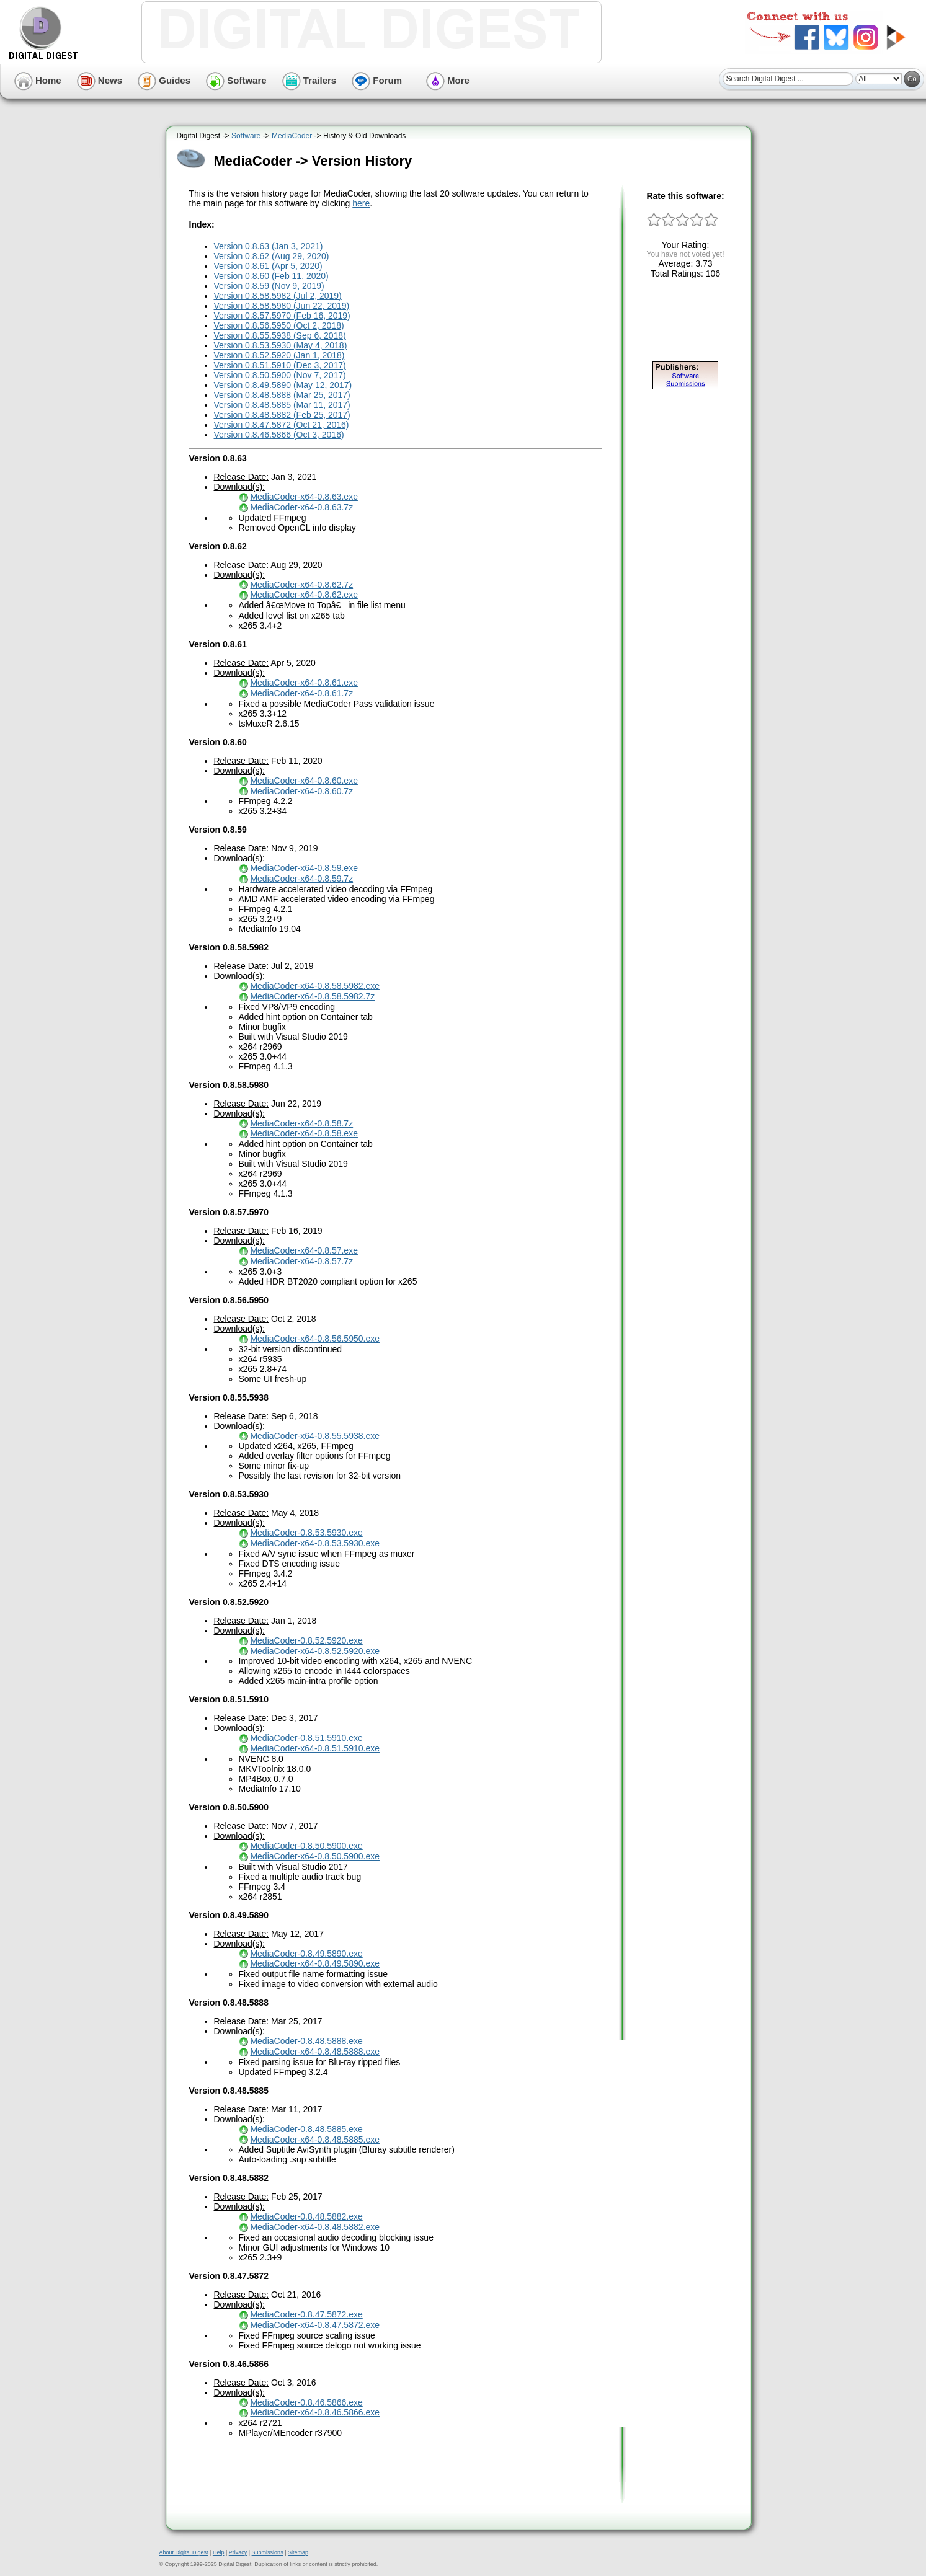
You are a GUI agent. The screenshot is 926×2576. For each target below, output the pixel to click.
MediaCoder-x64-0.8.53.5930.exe (315, 1543)
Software (236, 80)
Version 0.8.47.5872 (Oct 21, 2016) (281, 425)
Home (37, 80)
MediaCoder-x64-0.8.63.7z (301, 507)
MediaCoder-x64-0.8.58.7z (301, 1123)
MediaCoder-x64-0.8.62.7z (301, 585)
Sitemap (298, 2552)
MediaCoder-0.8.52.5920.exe (306, 1640)
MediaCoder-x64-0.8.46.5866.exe (315, 2412)
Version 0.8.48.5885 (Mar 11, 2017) (282, 405)
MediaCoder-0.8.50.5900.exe (306, 1846)
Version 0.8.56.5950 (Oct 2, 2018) (279, 325)
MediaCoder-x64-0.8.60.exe (304, 781)
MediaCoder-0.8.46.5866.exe (306, 2402)
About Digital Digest (183, 2552)
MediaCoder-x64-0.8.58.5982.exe (315, 986)
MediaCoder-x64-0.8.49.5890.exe (315, 1963)
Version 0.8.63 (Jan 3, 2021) (268, 246)
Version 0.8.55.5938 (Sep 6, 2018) (280, 335)
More (448, 80)
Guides (164, 80)
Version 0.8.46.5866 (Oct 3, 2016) (279, 435)
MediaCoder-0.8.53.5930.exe (306, 1533)
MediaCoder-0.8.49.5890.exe (306, 1954)
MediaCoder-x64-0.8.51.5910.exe (315, 1748)
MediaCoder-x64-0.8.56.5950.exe (315, 1338)
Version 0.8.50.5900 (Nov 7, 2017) (280, 375)
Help (219, 2552)
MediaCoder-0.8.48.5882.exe (306, 2216)
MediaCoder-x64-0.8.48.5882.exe (315, 2227)
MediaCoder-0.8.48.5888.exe (306, 2041)
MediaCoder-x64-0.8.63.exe (304, 497)
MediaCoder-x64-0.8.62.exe (304, 595)
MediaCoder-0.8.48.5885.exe (306, 2129)
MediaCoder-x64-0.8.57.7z (301, 1261)
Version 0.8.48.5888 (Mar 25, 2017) (282, 395)
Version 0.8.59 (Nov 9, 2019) (269, 286)
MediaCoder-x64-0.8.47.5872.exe (315, 2325)
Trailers (309, 80)
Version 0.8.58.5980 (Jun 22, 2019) (282, 306)
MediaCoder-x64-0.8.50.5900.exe (315, 1856)
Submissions (267, 2552)
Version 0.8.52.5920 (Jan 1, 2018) (279, 355)
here (361, 203)
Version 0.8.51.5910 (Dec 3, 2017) (280, 365)
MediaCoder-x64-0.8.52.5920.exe (315, 1651)
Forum (377, 80)
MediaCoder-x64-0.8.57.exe (304, 1250)
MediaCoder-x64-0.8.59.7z (301, 878)
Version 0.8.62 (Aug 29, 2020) (271, 256)
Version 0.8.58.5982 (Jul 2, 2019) (278, 296)
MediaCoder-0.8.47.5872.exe (306, 2314)
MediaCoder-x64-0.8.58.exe (304, 1133)
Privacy (238, 2552)
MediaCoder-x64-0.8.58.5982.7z (312, 996)
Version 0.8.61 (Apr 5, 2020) (268, 266)
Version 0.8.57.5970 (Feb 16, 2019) (282, 316)
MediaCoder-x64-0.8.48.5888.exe (315, 2051)
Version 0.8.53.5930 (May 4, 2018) (280, 345)
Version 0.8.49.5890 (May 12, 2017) (283, 385)
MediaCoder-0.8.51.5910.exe (306, 1738)
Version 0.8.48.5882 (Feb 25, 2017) (282, 415)
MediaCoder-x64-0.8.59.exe (304, 868)
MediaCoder (292, 135)
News (99, 80)
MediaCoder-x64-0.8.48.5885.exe (315, 2139)
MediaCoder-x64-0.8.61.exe (304, 683)
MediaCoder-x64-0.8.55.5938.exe (315, 1436)
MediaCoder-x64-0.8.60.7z (301, 791)
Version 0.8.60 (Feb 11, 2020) (271, 276)
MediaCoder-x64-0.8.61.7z (301, 693)
